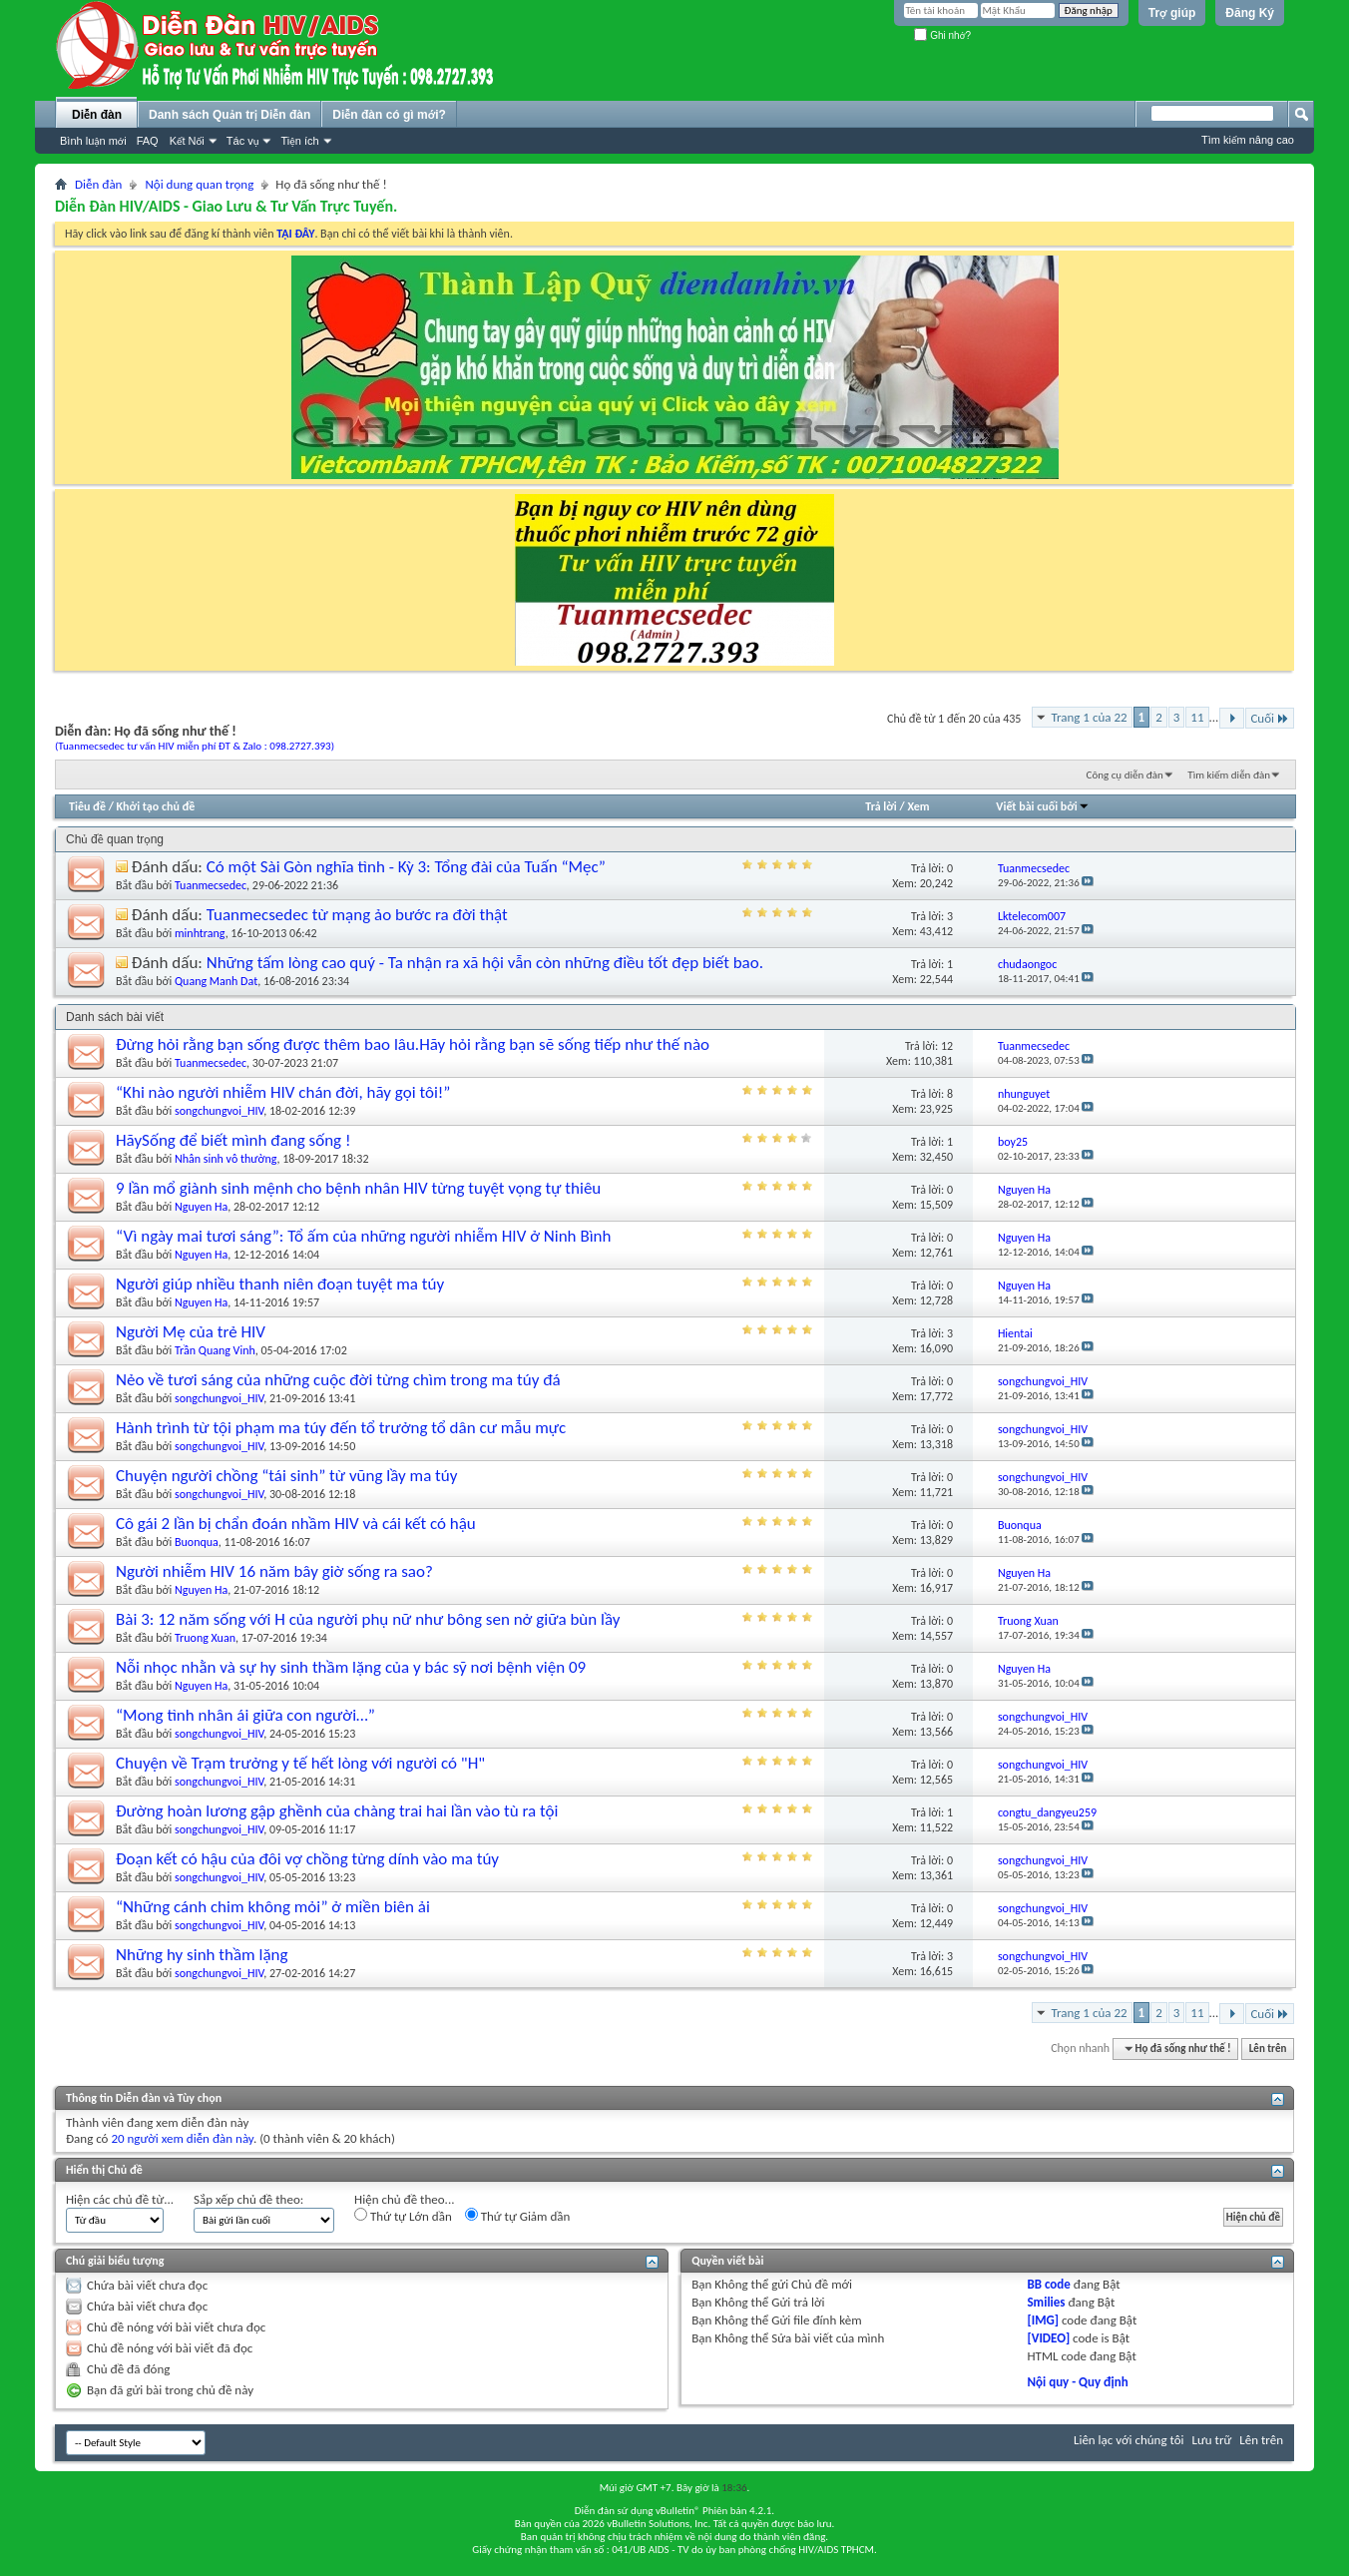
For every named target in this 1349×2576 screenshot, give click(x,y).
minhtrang (200, 933)
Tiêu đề (87, 806)
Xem (918, 806)
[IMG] (1043, 2320)
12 (947, 1046)
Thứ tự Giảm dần (518, 2216)
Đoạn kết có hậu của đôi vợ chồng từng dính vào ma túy (307, 1858)
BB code (1048, 2284)
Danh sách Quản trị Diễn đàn (229, 115)
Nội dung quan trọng (199, 184)
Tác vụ (242, 141)
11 (1196, 717)
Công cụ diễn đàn (1125, 775)
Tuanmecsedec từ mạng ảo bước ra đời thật (357, 914)
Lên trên (1268, 2048)
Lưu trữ (1212, 2439)
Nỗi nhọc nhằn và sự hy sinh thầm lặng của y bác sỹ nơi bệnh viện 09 (351, 1667)
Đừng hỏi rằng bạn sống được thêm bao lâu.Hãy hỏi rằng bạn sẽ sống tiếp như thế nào (412, 1044)
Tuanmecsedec (210, 885)
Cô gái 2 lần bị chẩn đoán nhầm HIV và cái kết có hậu (296, 1523)
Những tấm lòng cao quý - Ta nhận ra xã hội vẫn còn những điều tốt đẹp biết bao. (485, 962)
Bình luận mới (93, 141)
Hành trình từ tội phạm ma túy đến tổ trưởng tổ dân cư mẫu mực (341, 1427)
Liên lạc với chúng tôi (1129, 2439)
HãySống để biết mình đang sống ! (233, 1140)
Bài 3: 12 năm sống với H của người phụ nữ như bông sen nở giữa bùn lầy (368, 1619)
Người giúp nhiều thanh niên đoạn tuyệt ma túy (280, 1284)
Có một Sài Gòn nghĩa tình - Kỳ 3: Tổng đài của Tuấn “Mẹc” (406, 866)
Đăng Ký (1249, 13)
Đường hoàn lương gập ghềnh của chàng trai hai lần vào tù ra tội (337, 1811)
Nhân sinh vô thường (226, 1159)
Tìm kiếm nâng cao (1247, 140)
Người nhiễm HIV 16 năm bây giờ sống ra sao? (274, 1571)
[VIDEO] (1048, 2337)
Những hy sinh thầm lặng (202, 1954)
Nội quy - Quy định (1077, 2381)
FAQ (148, 141)
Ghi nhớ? (942, 35)
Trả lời (880, 806)
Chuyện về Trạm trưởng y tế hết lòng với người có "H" (300, 1763)
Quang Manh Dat (216, 981)
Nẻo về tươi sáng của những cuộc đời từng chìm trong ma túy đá (338, 1379)
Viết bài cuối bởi (1042, 806)
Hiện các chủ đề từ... (120, 2199)
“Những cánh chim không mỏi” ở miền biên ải (273, 1906)
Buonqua (197, 1542)
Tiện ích (299, 141)
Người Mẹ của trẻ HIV (190, 1331)
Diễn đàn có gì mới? (389, 115)
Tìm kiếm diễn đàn (1228, 775)
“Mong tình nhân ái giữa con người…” (245, 1715)
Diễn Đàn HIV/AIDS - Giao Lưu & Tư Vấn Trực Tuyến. (226, 206)
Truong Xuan (205, 1638)
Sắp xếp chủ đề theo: (248, 2199)
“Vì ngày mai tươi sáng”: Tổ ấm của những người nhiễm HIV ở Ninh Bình (363, 1236)
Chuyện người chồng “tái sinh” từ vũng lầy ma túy (286, 1475)
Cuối (1269, 718)
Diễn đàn (97, 115)
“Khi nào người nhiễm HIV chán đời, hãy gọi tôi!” (283, 1092)
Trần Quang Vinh (215, 1350)
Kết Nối (187, 141)
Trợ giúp (1172, 13)
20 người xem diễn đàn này (181, 2138)
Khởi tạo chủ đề (156, 806)
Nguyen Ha (201, 1207)
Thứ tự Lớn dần (403, 2216)
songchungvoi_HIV (219, 1111)
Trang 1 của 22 (1088, 717)
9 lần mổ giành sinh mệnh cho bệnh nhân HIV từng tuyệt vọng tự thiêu (358, 1188)
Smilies (1046, 2302)
